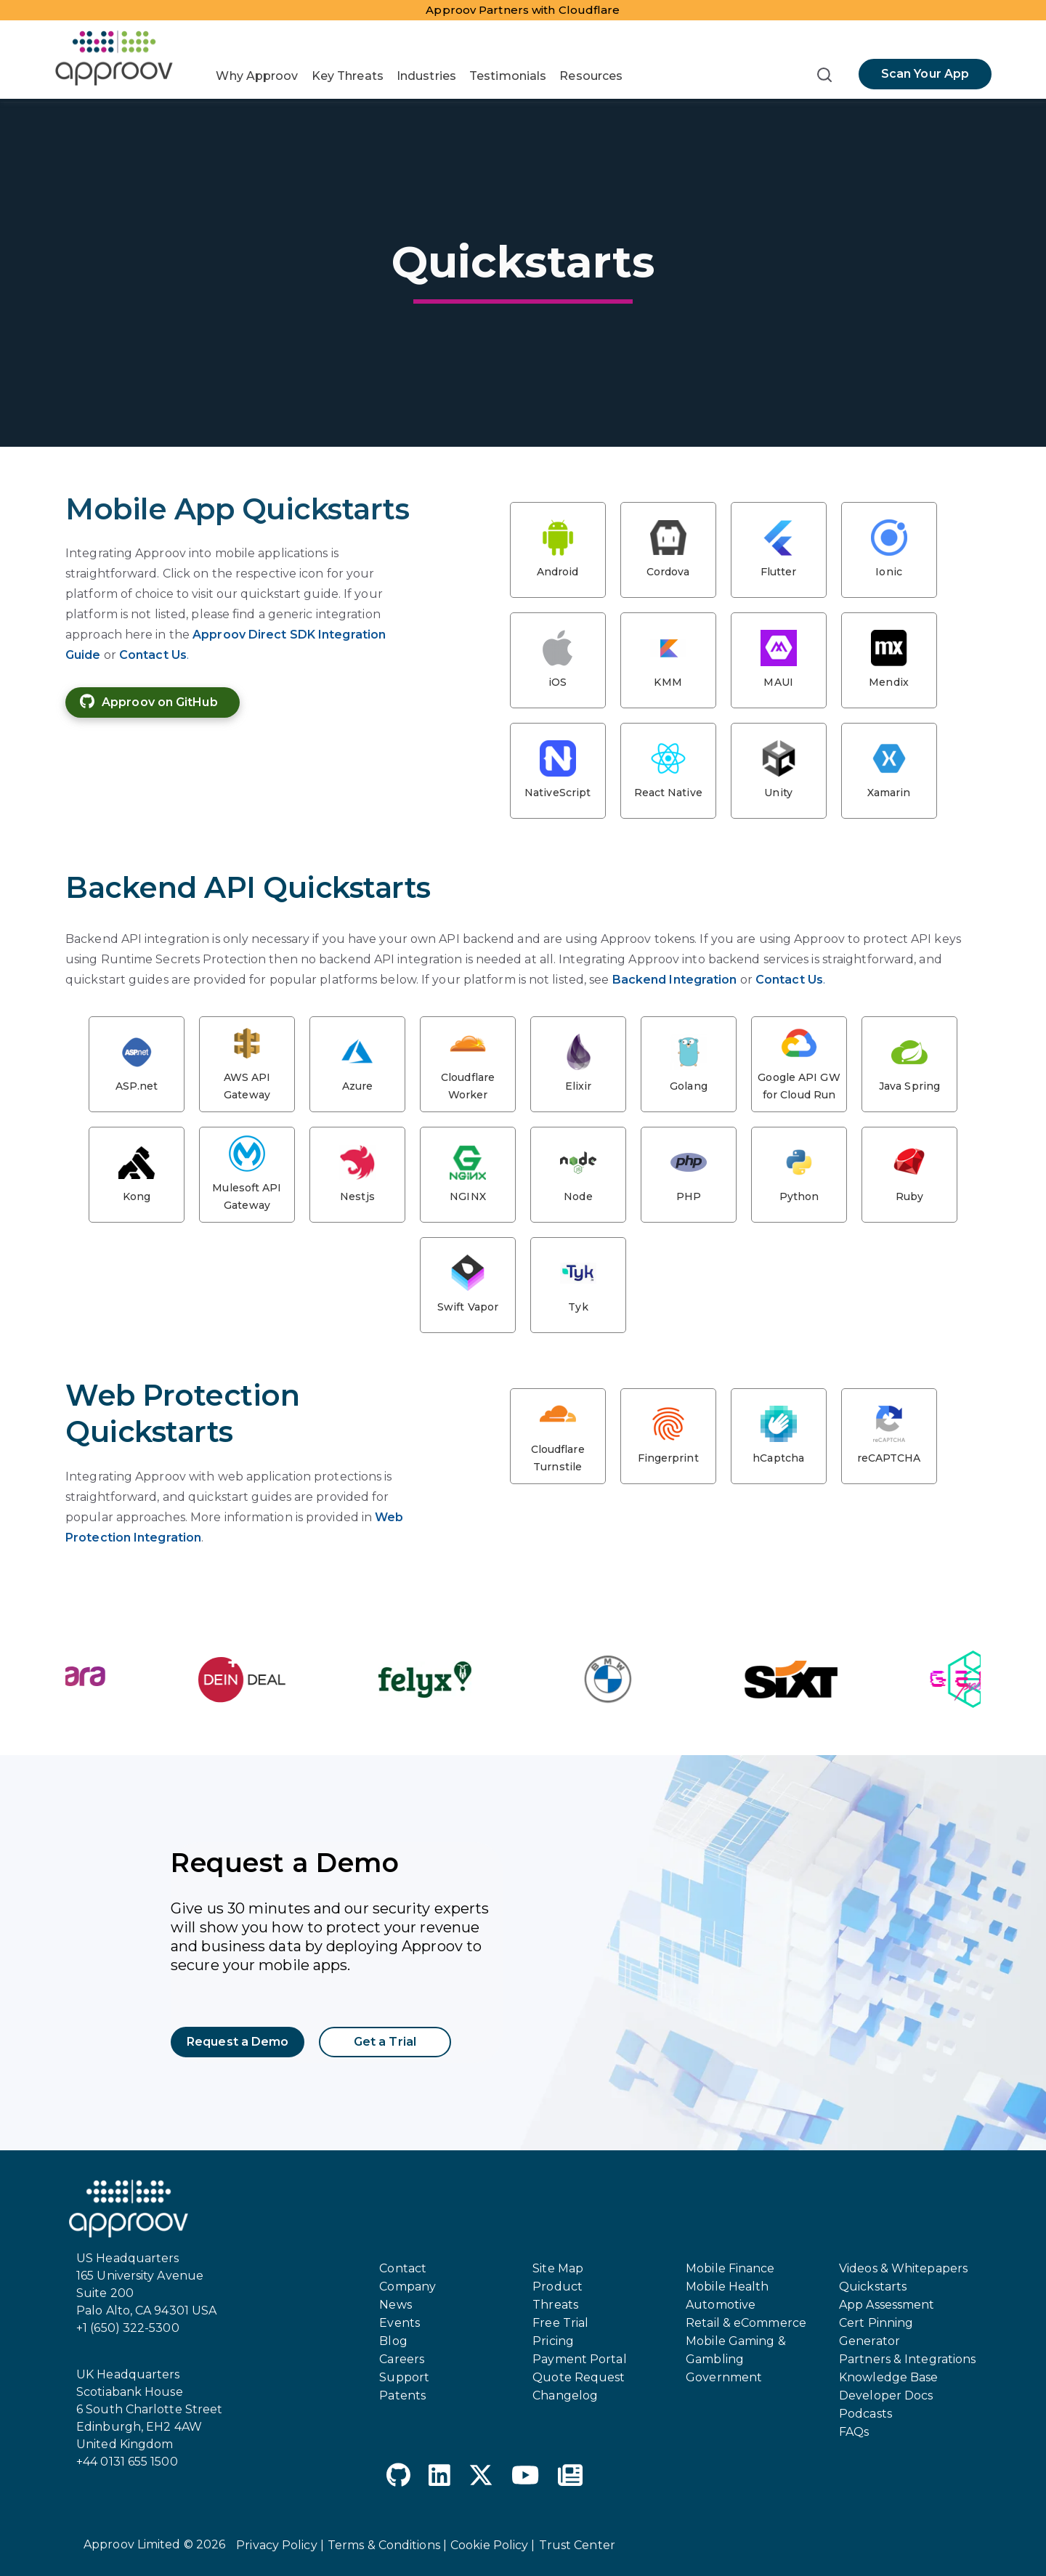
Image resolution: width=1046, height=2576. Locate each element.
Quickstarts (873, 2286)
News (395, 2305)
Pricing (553, 2341)
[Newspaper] (570, 2477)
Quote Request (578, 2377)
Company (407, 2286)
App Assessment (886, 2305)
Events (399, 2323)
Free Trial (560, 2323)
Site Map (557, 2268)
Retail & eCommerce (746, 2323)
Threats (555, 2305)
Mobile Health (727, 2286)
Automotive (720, 2305)
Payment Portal (579, 2359)
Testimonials (507, 76)
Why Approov (257, 76)
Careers (401, 2359)
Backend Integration (674, 980)
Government (724, 2377)
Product (557, 2286)
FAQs (854, 2432)
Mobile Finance (730, 2268)
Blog (393, 2341)
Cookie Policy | (492, 2545)
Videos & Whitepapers (903, 2268)
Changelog (565, 2395)
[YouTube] (525, 2477)
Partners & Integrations (907, 2359)
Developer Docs (886, 2395)
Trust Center (577, 2545)
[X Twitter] (481, 2477)
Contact (402, 2268)
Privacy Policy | (280, 2545)
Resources (591, 76)
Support (404, 2377)
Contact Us (153, 655)
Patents (402, 2395)
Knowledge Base (888, 2377)
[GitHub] (398, 2477)
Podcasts (865, 2414)
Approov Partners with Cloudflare (523, 10)
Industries (426, 76)
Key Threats (348, 76)
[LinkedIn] (439, 2477)
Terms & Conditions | (387, 2545)
